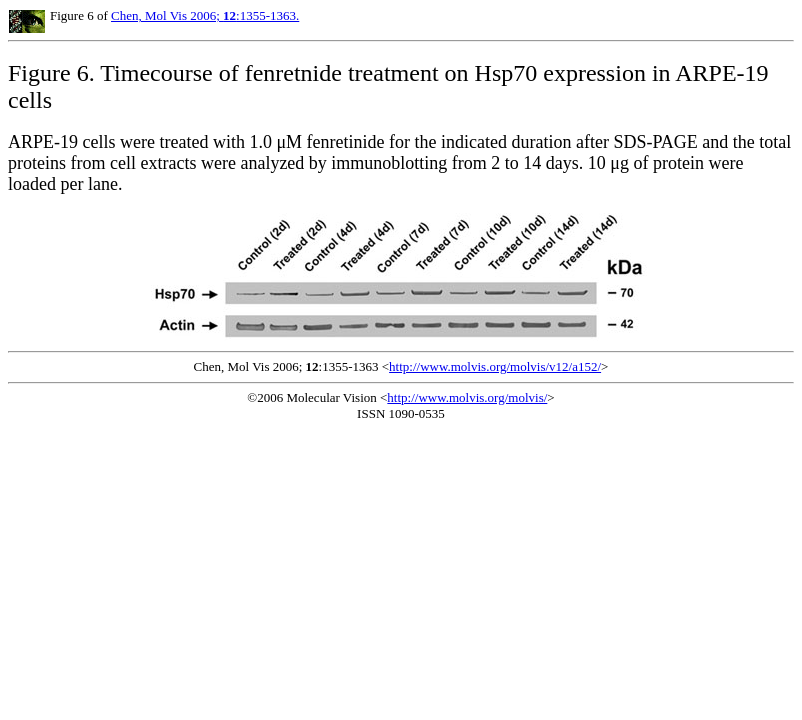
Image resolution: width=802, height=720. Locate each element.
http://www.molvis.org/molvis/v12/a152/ (495, 366)
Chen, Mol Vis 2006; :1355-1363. (205, 15)
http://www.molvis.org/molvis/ (467, 397)
